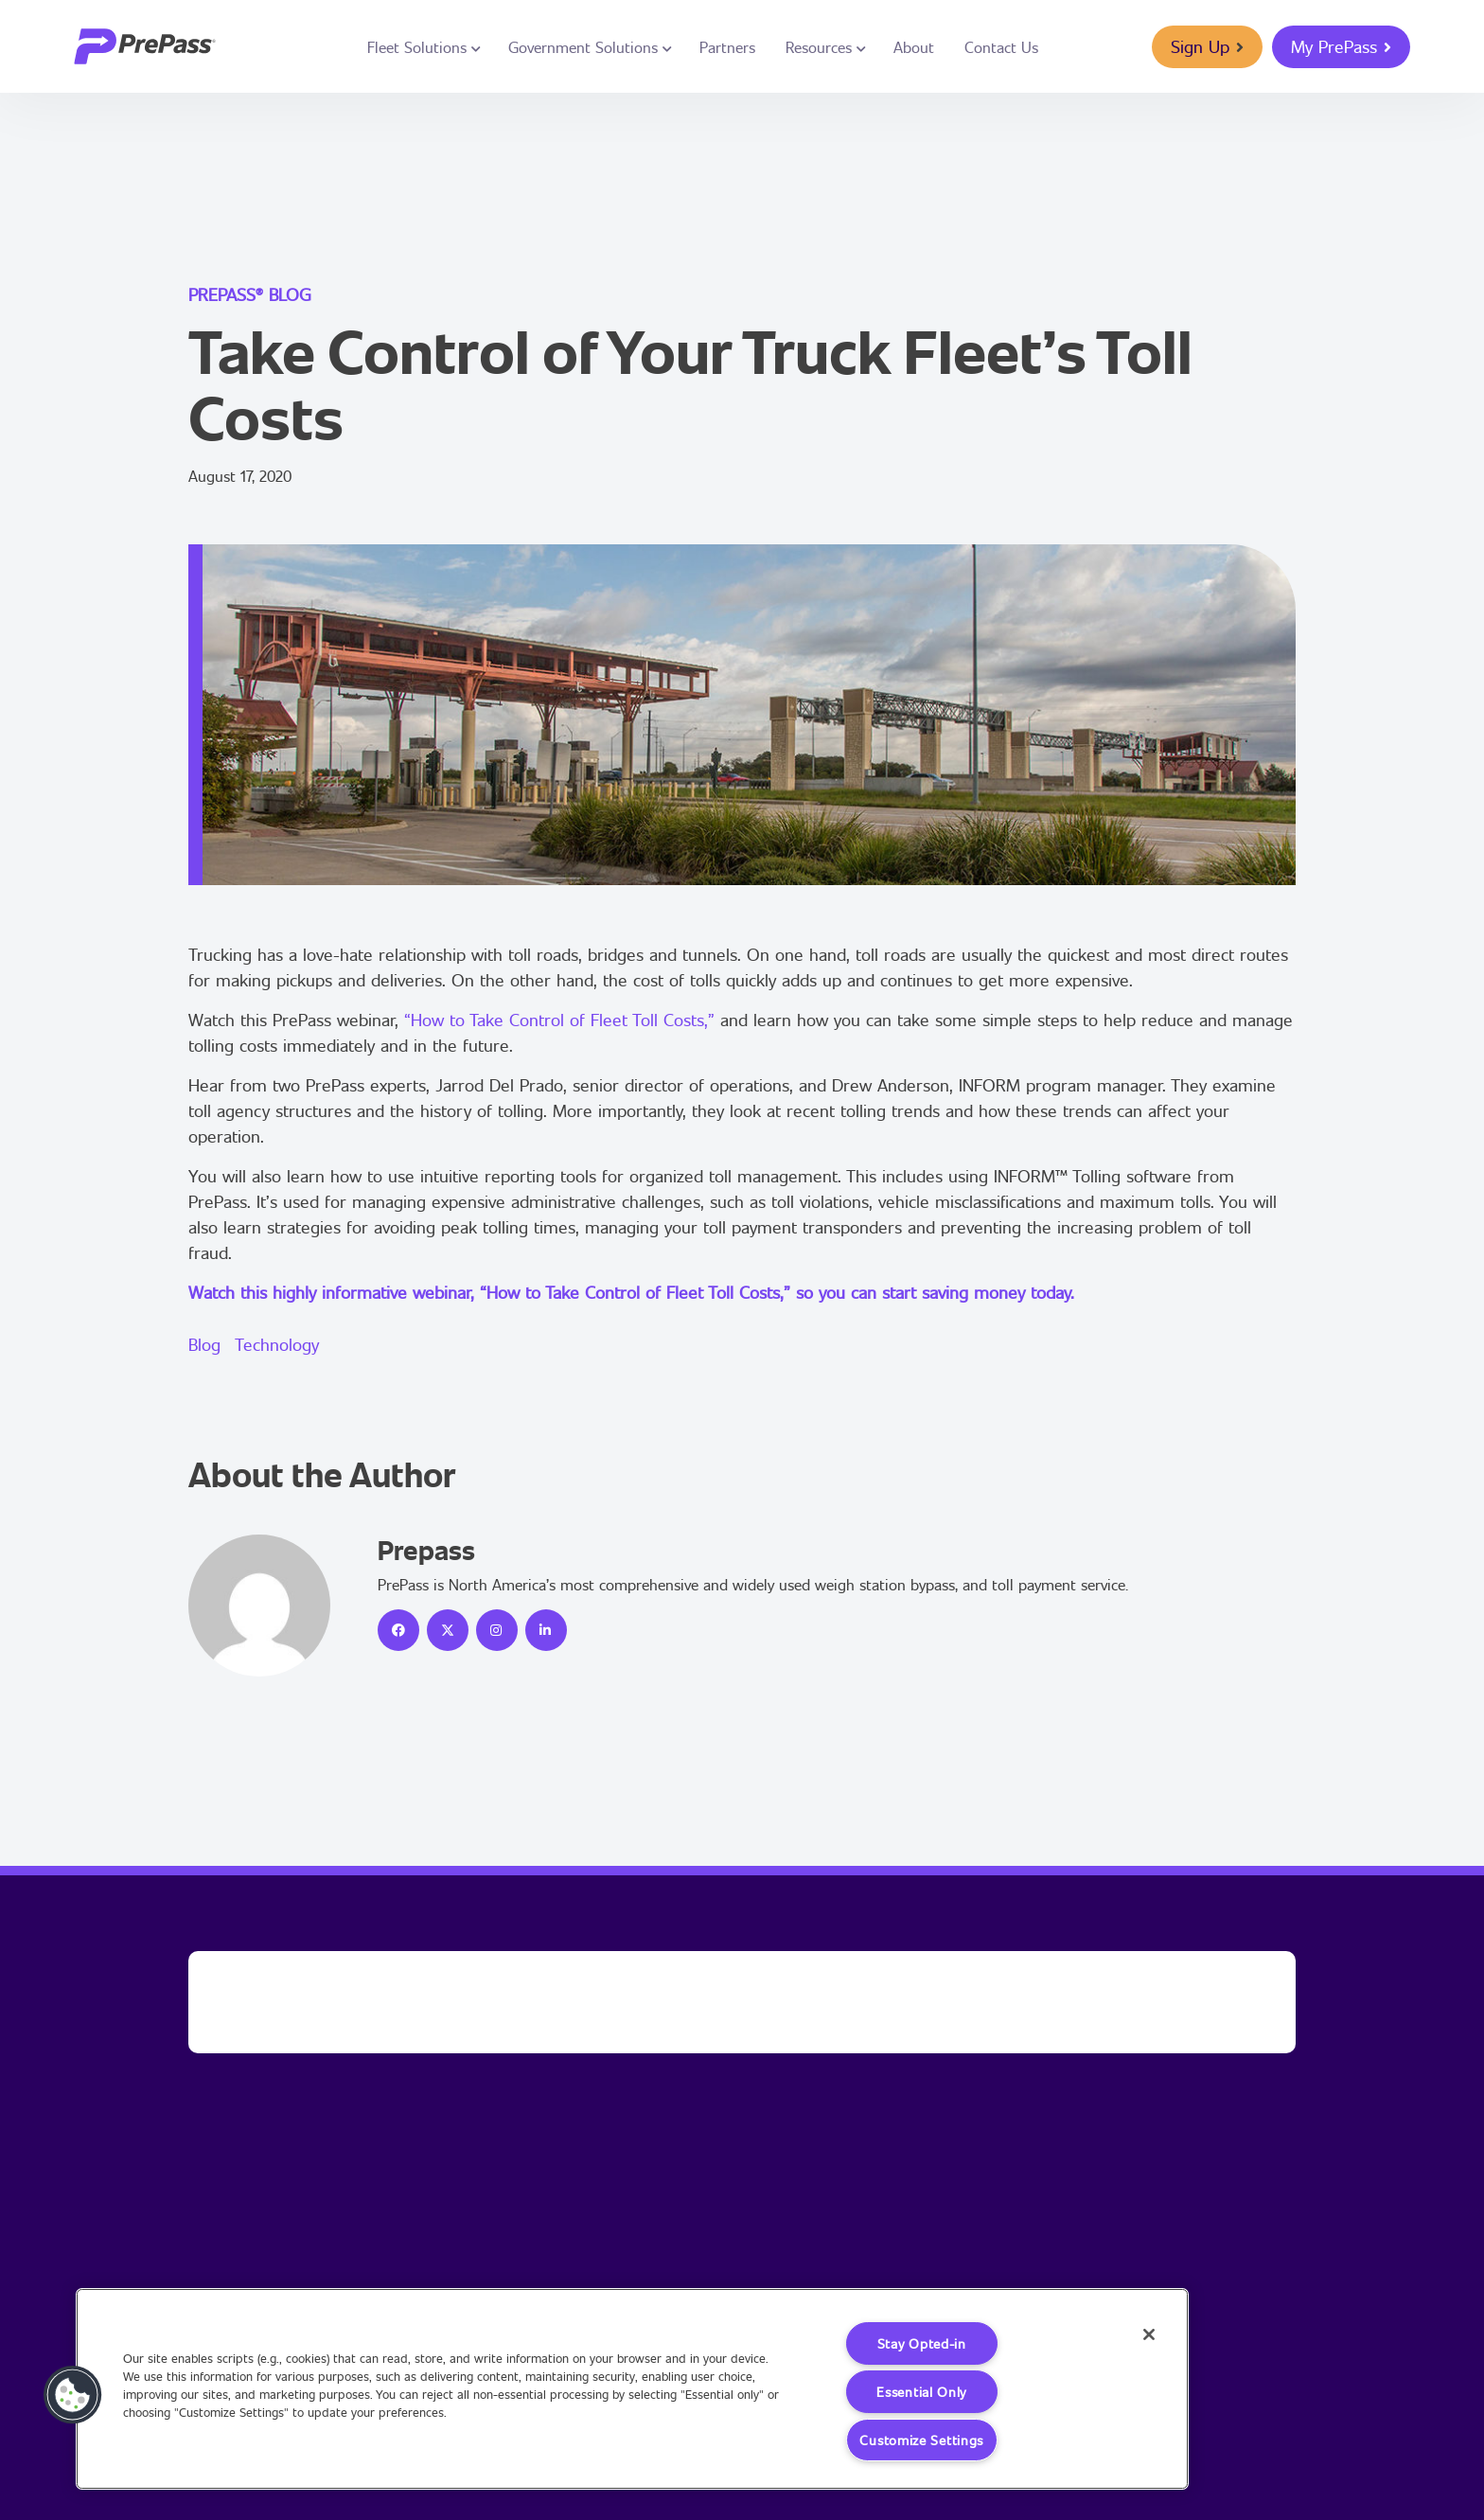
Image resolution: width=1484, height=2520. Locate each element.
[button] (73, 2395)
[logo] (145, 45)
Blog (204, 1344)
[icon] (398, 1630)
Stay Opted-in (921, 2343)
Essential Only (921, 2392)
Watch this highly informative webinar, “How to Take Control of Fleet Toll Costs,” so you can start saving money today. (631, 1292)
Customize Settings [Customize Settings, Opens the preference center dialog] (921, 2440)
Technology (277, 1344)
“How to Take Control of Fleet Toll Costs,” (559, 1019)
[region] (632, 2389)
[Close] (1149, 2334)
